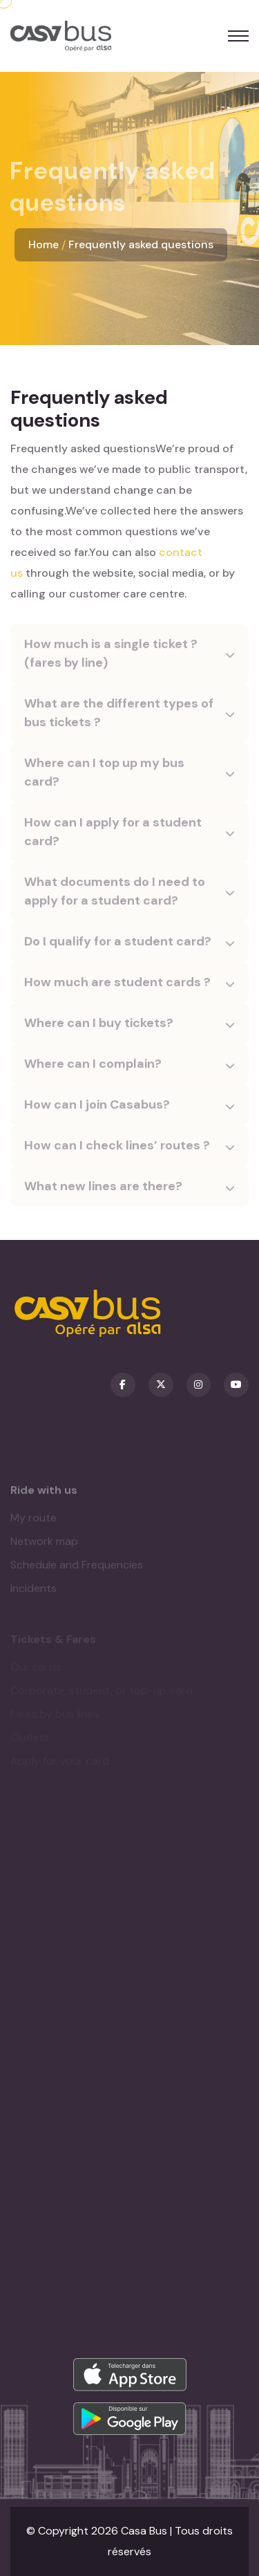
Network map (44, 1545)
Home (43, 244)
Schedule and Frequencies (76, 1569)
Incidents (33, 1592)
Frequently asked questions (140, 244)
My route (33, 1521)
